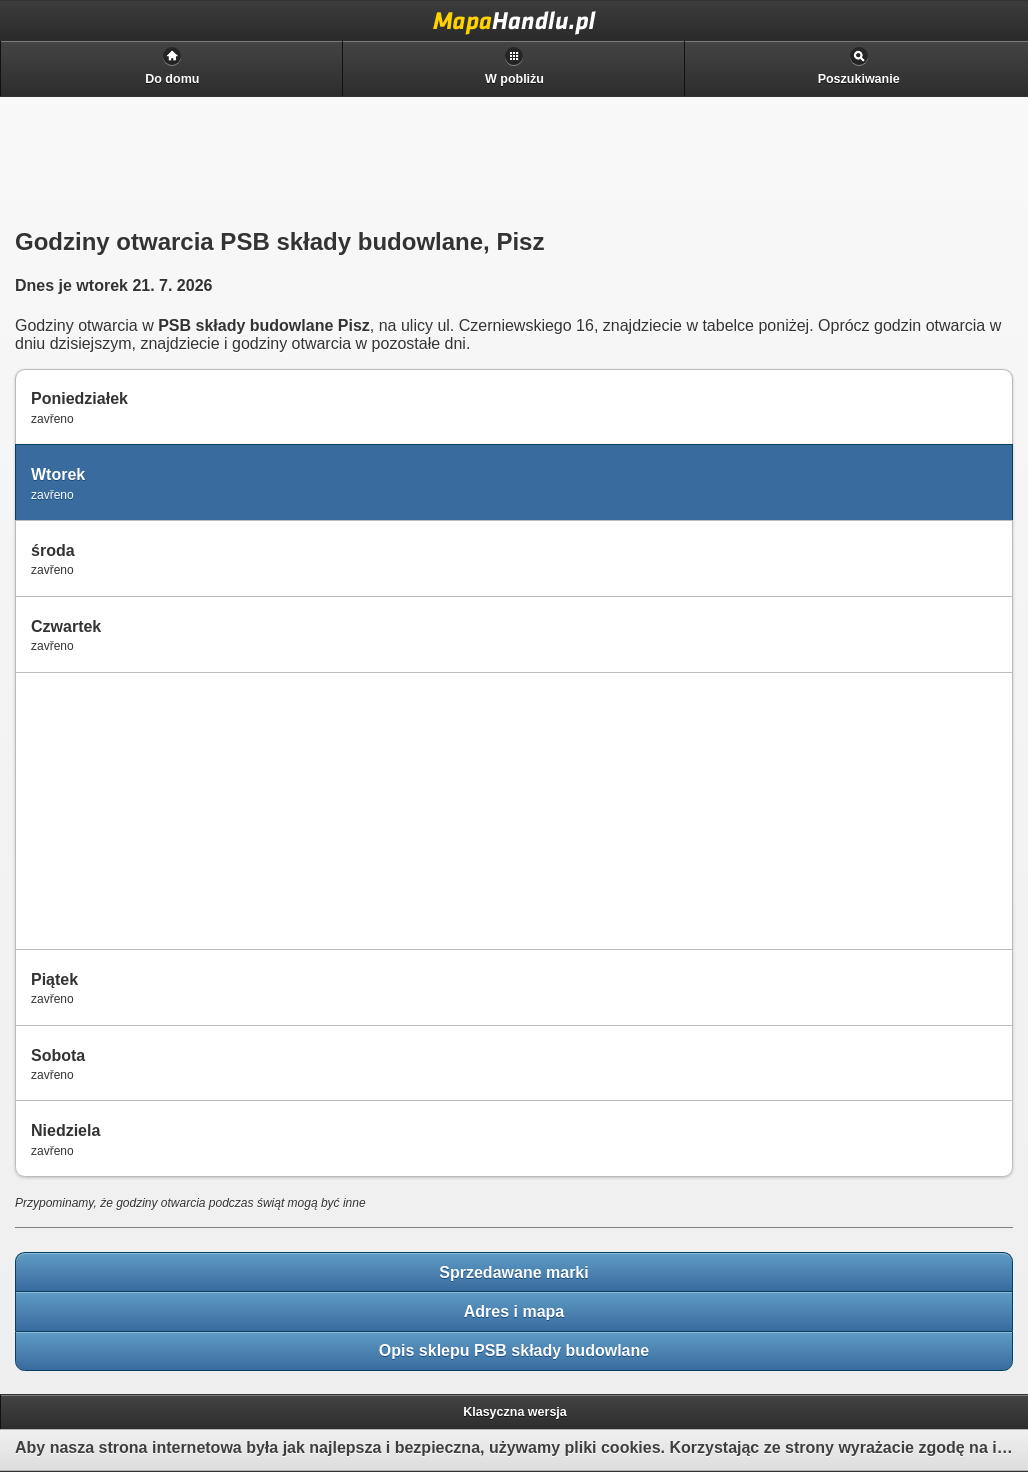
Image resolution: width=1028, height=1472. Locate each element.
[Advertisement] (171, 809)
